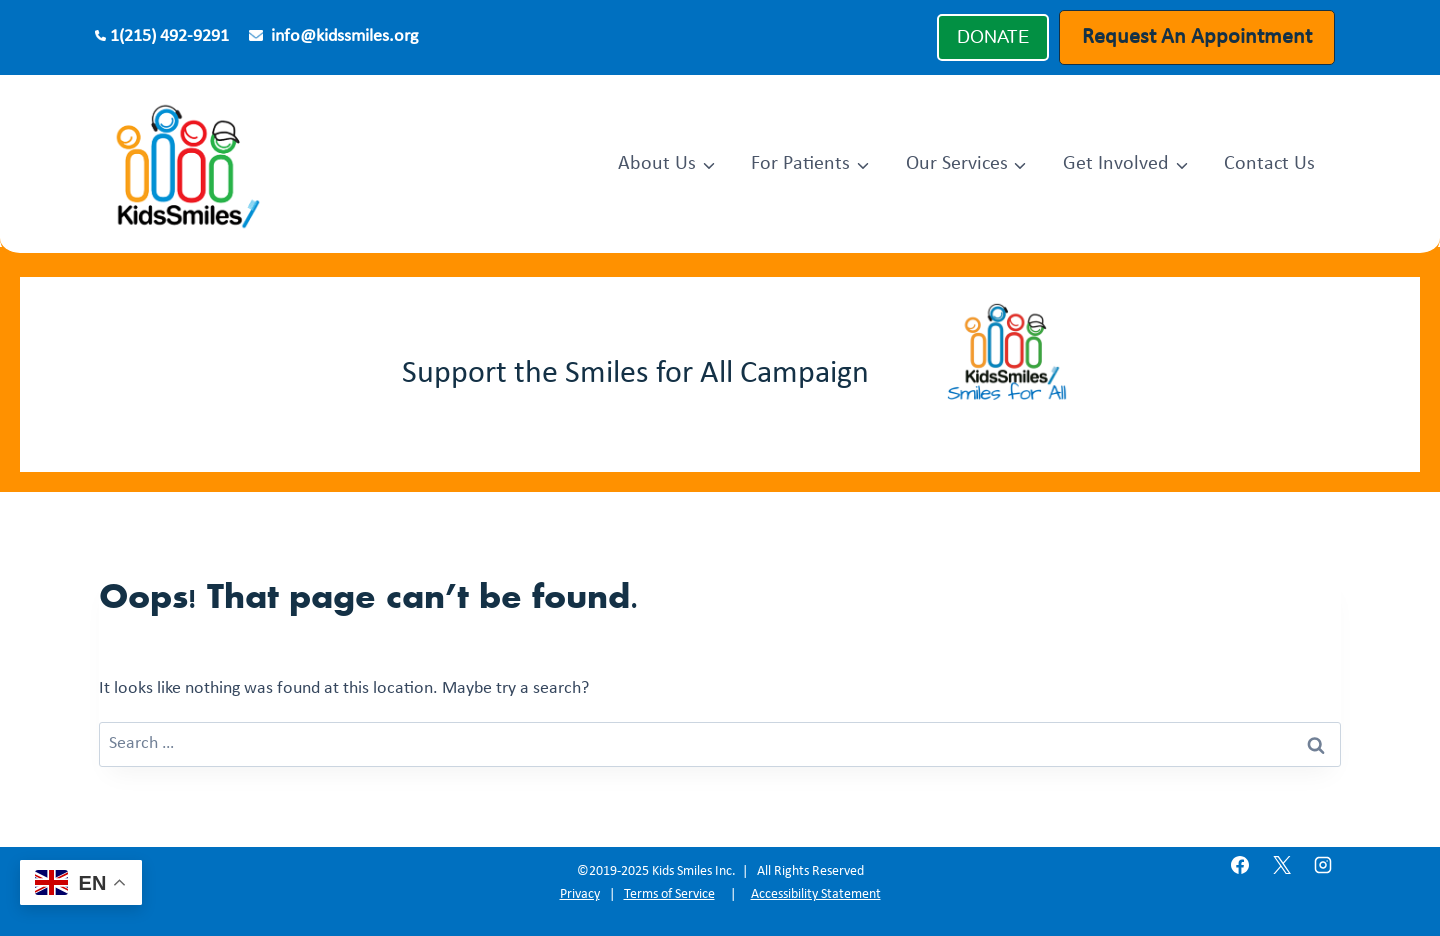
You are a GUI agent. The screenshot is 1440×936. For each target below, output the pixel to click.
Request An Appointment (1197, 37)
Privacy (580, 894)
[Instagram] (1323, 865)
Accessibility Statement (816, 894)
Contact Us (1269, 164)
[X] (1282, 865)
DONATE (993, 37)
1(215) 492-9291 (169, 36)
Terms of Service (669, 894)
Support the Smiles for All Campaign (635, 374)
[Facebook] (1240, 865)
